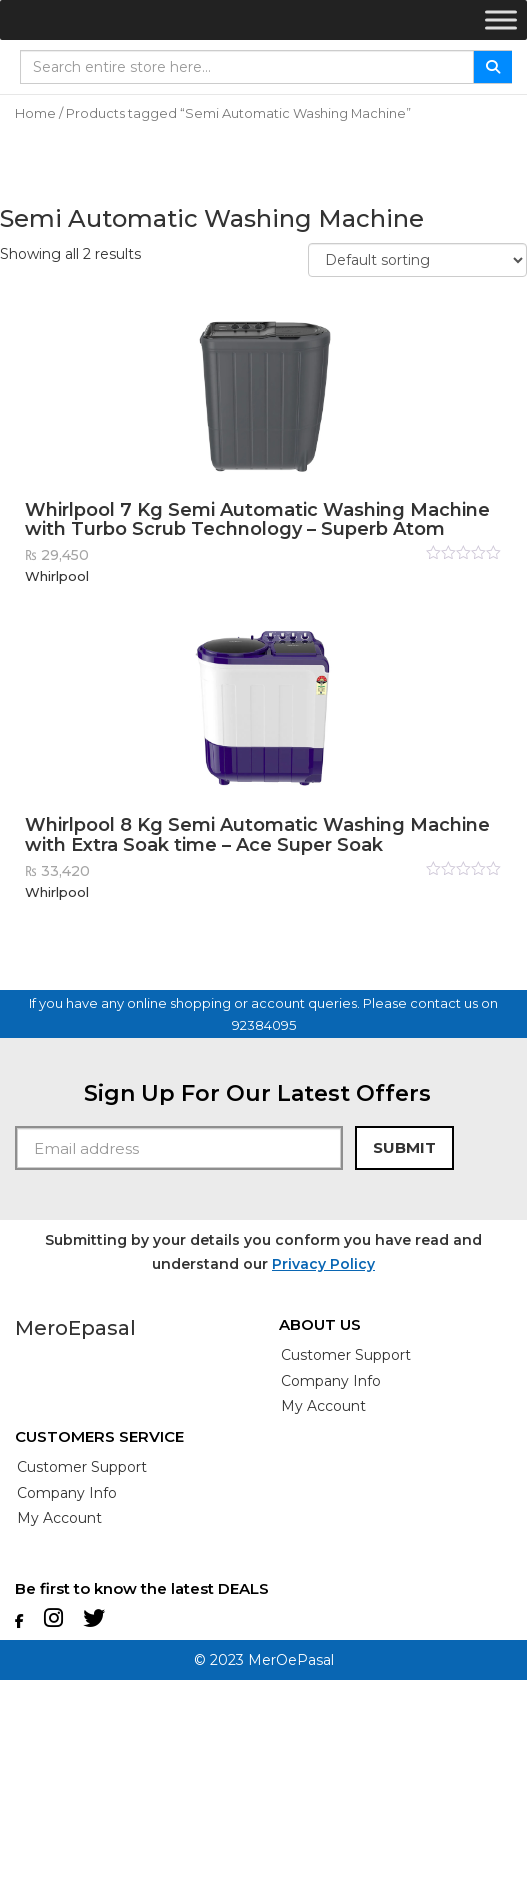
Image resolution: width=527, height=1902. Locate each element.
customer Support (346, 1355)
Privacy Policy (323, 1264)
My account (323, 1406)
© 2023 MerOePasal (264, 1660)
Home (35, 113)
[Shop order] (417, 260)
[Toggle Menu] (501, 19)
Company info (331, 1381)
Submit (404, 1147)
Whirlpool (57, 576)
